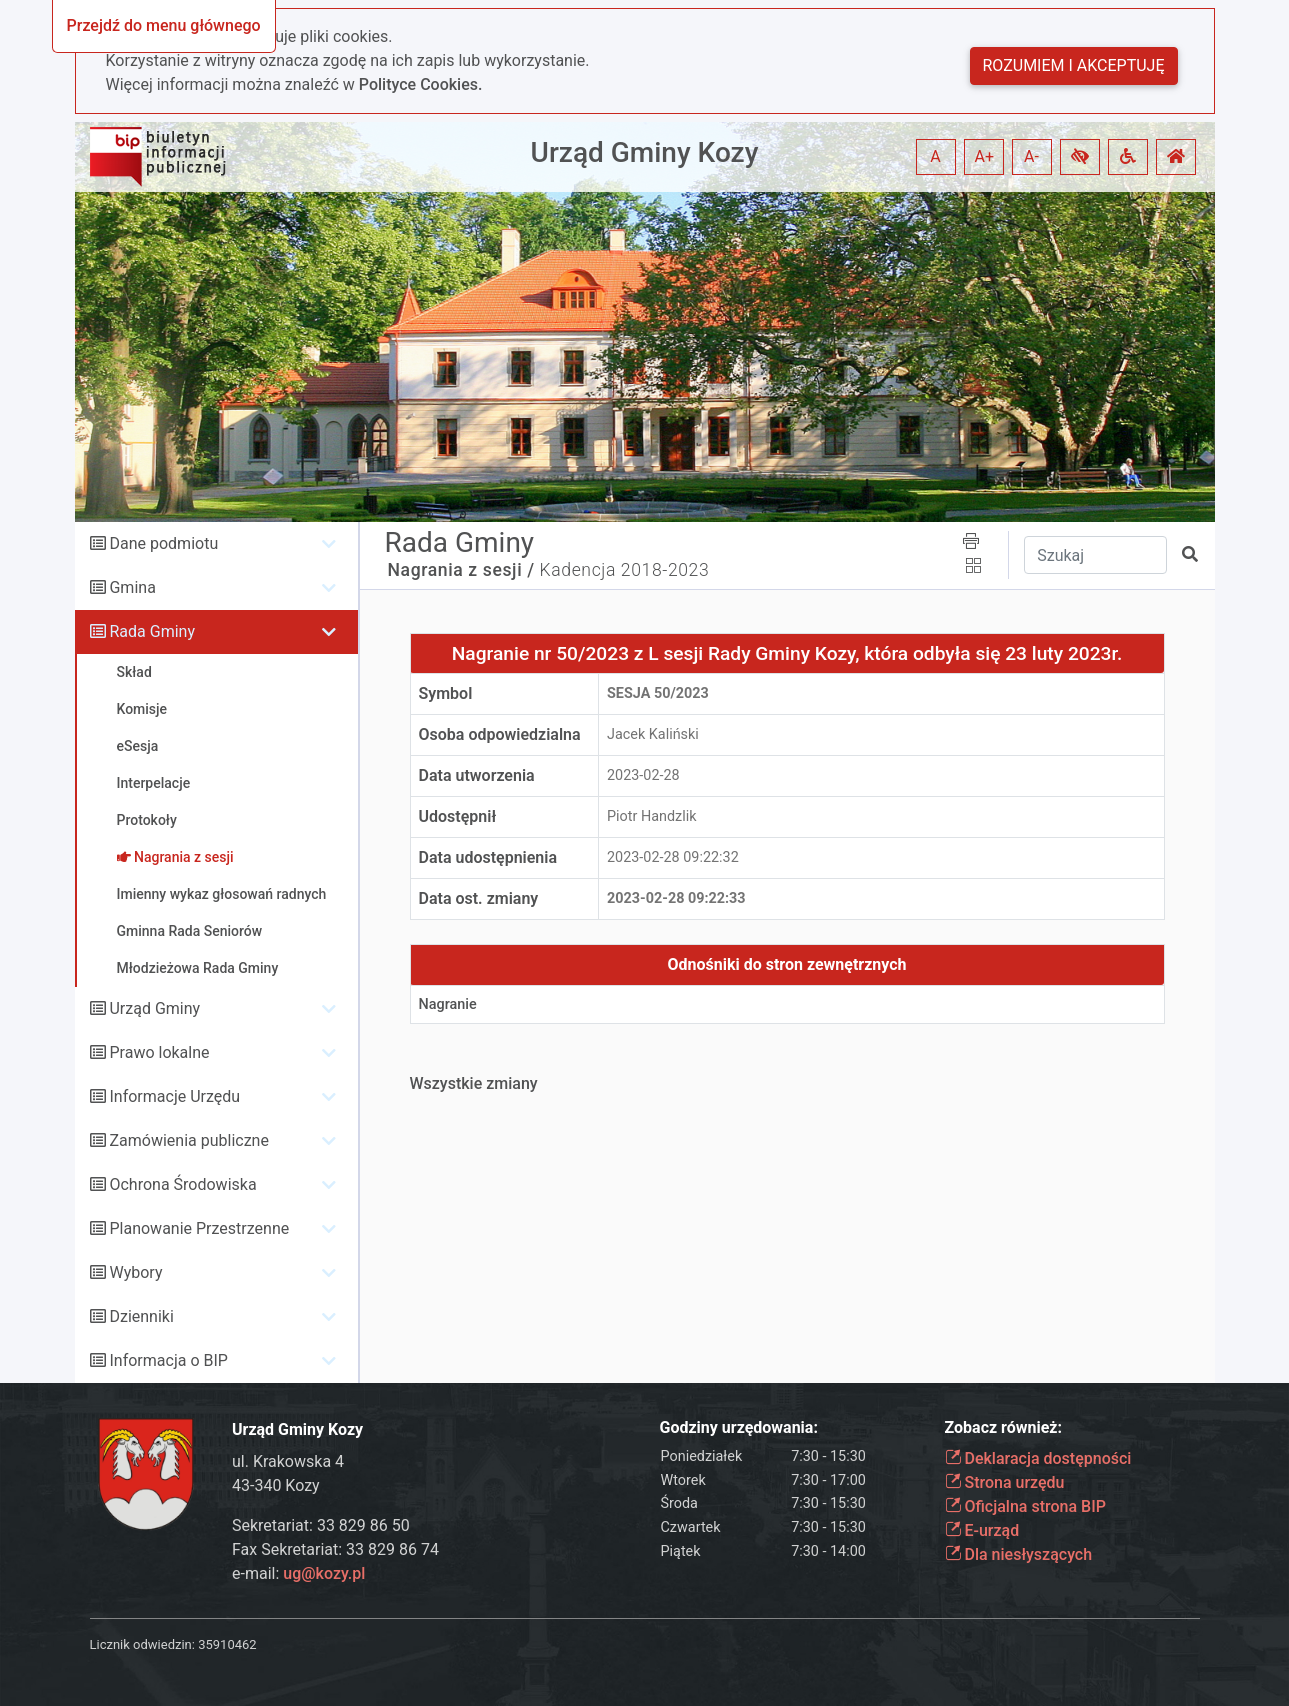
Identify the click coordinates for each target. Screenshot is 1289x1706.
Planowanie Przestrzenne (199, 1228)
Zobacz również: (1004, 1427)
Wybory (135, 1272)
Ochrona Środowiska (182, 1184)
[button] (1080, 157)
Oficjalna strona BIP (1025, 1506)
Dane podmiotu (163, 543)
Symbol (446, 693)
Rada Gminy (151, 631)
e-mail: (298, 1573)
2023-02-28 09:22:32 (673, 857)
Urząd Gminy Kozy (645, 152)
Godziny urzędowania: (739, 1427)
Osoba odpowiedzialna (500, 734)
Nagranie (448, 1004)
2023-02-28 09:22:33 (676, 898)
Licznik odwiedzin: (142, 1644)
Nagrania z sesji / (461, 570)
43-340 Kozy (276, 1485)
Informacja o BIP (168, 1360)
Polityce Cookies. (421, 84)
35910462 (227, 1644)
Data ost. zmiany (479, 898)
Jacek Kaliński (653, 734)
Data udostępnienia (488, 857)
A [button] (935, 156)
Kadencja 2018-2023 (625, 570)
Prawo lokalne (159, 1052)
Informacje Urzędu (174, 1096)
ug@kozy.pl (324, 1573)
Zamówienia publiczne (188, 1140)
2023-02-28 (643, 775)
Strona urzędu (1005, 1482)
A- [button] (1031, 156)
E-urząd (982, 1530)
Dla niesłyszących (1019, 1554)
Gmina (132, 587)
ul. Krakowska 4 (288, 1461)
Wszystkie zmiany (474, 1083)
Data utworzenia (477, 775)
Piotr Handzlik (652, 816)
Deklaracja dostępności (1038, 1458)
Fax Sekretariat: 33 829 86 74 (335, 1549)
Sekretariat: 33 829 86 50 (321, 1525)
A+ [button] (985, 156)
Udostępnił (458, 816)
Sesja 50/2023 (658, 693)
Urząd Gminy (154, 1008)
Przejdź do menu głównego (164, 25)
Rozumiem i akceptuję (1074, 65)
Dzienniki (141, 1316)
